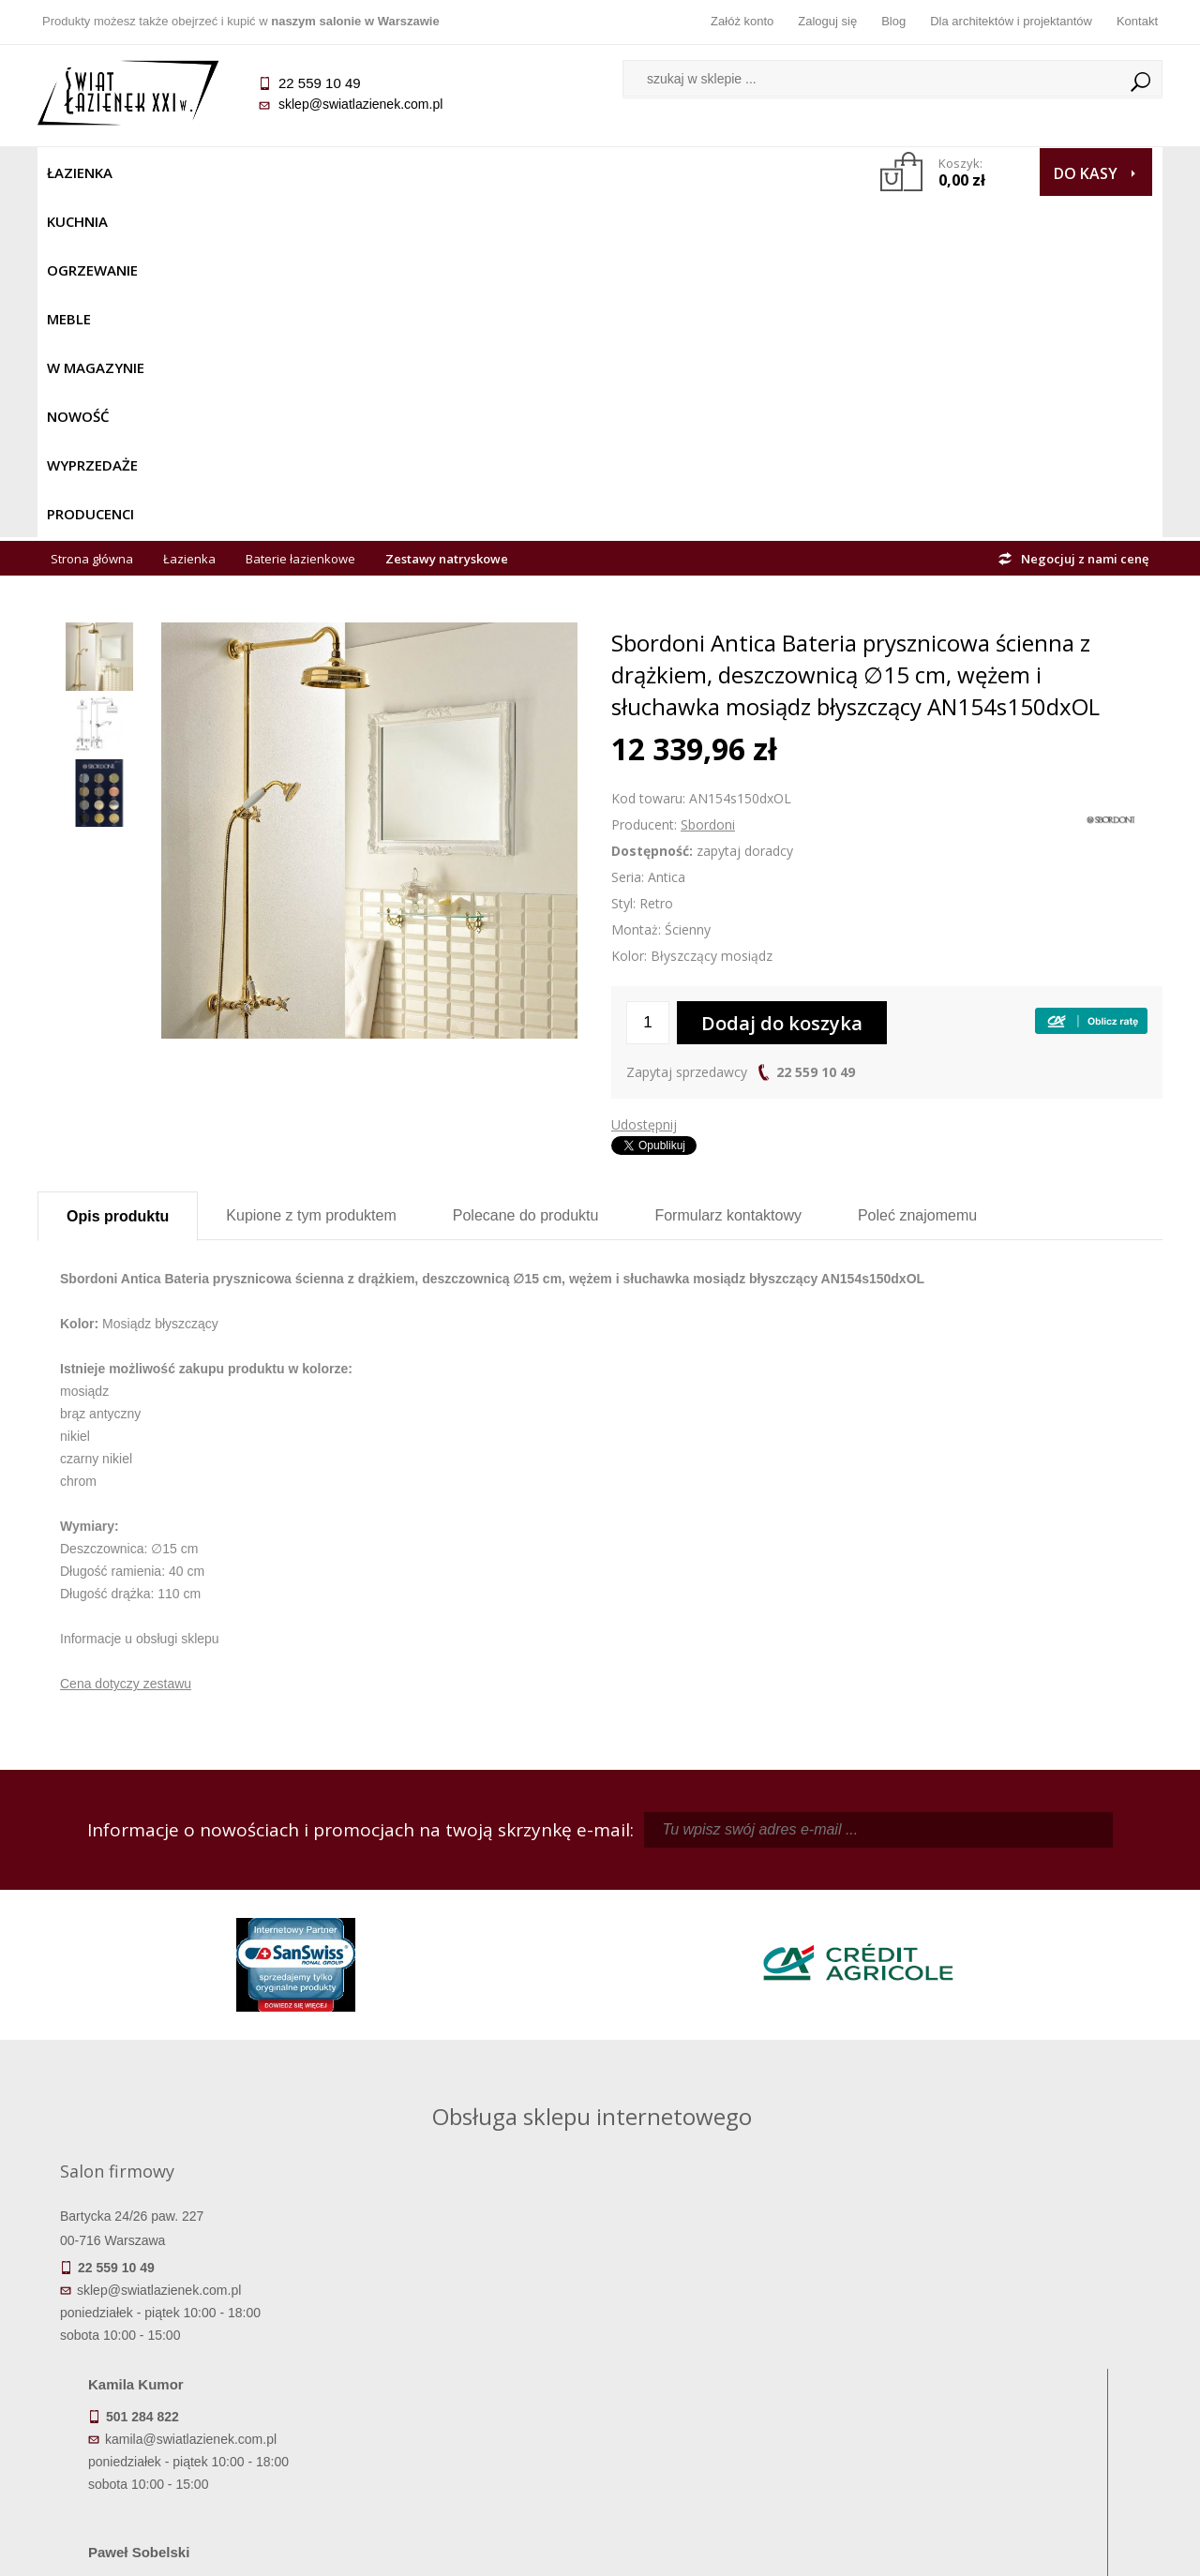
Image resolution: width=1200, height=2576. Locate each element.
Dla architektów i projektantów (1011, 21)
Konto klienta (741, 2398)
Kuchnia (165, 172)
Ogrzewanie (263, 172)
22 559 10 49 (815, 731)
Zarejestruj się (740, 2346)
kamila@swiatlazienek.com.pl (470, 1900)
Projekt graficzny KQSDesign (895, 2549)
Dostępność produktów (178, 2346)
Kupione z (311, 874)
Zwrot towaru (179, 2425)
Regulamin (459, 2320)
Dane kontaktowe (1021, 2320)
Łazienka (79, 172)
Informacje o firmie (1021, 2346)
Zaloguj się (827, 21)
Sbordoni (708, 483)
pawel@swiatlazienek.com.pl (468, 2067)
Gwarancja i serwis (177, 2398)
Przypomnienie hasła (741, 2372)
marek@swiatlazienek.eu (901, 1998)
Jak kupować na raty (459, 2372)
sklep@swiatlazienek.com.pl (360, 104)
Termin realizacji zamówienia (178, 2320)
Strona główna (92, 217)
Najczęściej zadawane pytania (459, 2346)
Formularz (728, 874)
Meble (354, 172)
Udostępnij (644, 783)
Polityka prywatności (459, 2398)
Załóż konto (742, 21)
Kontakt (1137, 21)
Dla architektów (1022, 2372)
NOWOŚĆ (549, 172)
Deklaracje (178, 2451)
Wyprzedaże (649, 172)
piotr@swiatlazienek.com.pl (907, 1900)
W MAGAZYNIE (447, 172)
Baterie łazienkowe (300, 217)
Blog (893, 21)
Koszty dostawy (177, 2372)
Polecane (526, 874)
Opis (118, 875)
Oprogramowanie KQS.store (1080, 2549)
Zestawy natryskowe (446, 217)
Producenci (760, 172)
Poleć (917, 874)
